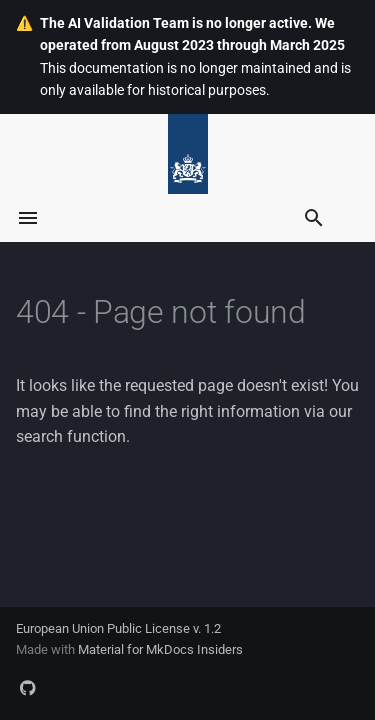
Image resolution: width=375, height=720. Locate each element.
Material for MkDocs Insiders (160, 649)
